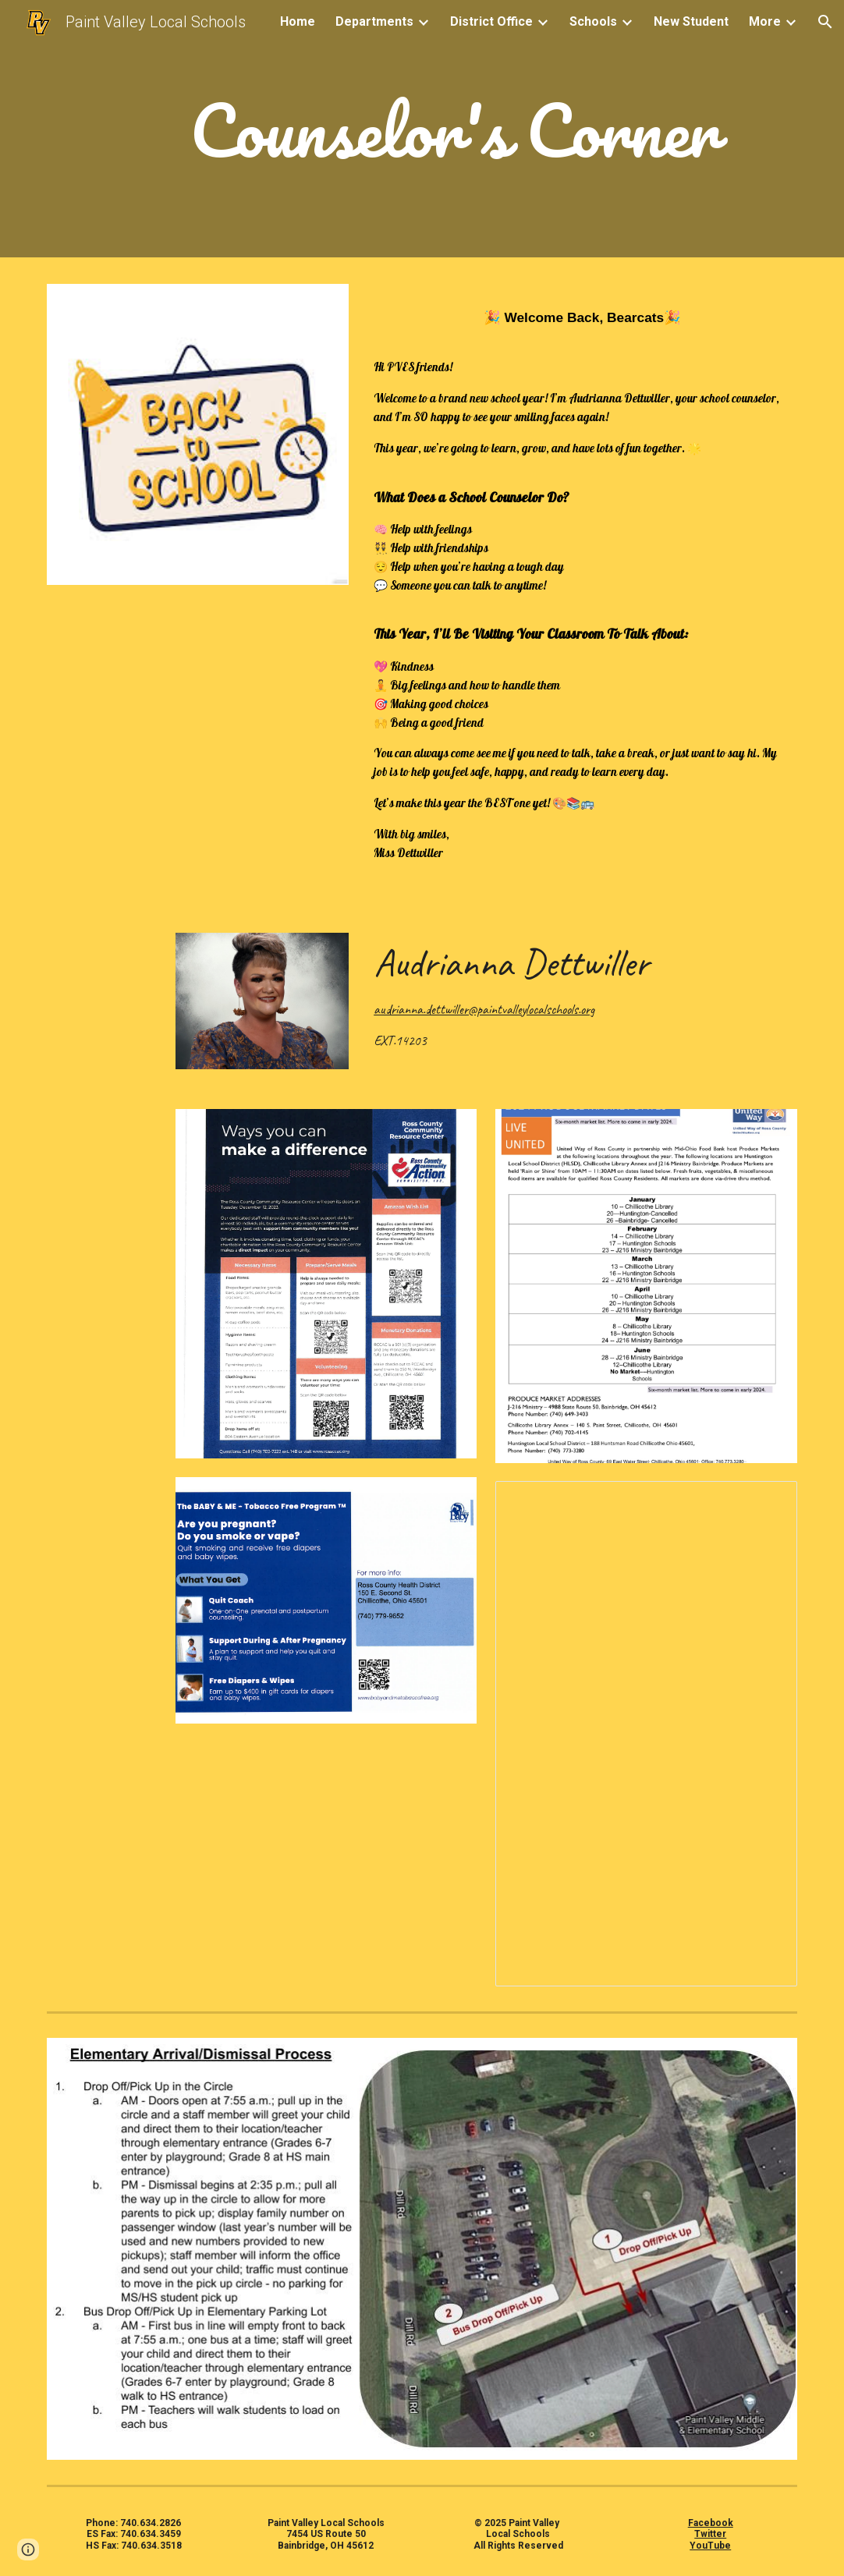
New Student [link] (691, 21)
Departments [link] (374, 21)
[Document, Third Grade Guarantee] (645, 1733)
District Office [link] (491, 21)
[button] (825, 22)
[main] (453, 132)
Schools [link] (593, 21)
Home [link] (297, 21)
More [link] (765, 21)
